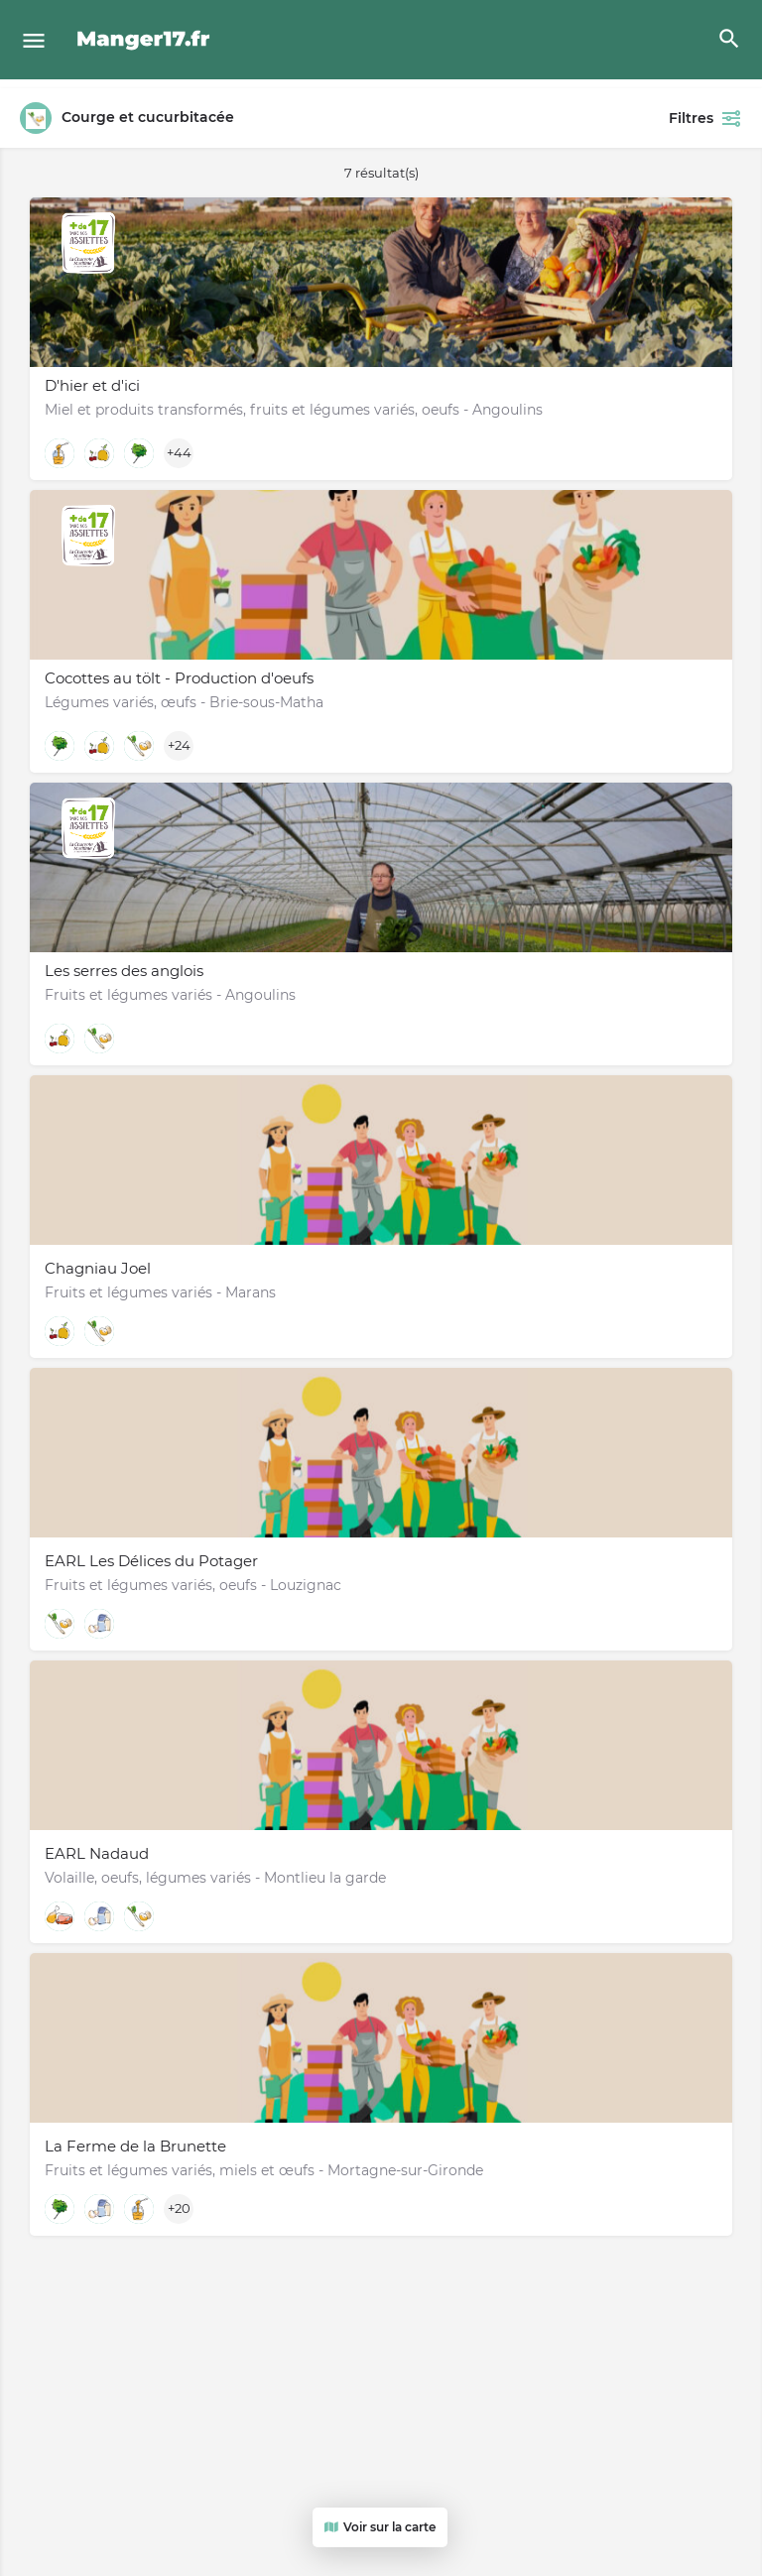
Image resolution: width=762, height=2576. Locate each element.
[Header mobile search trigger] (729, 39)
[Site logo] (146, 40)
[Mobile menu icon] (34, 40)
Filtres (705, 118)
